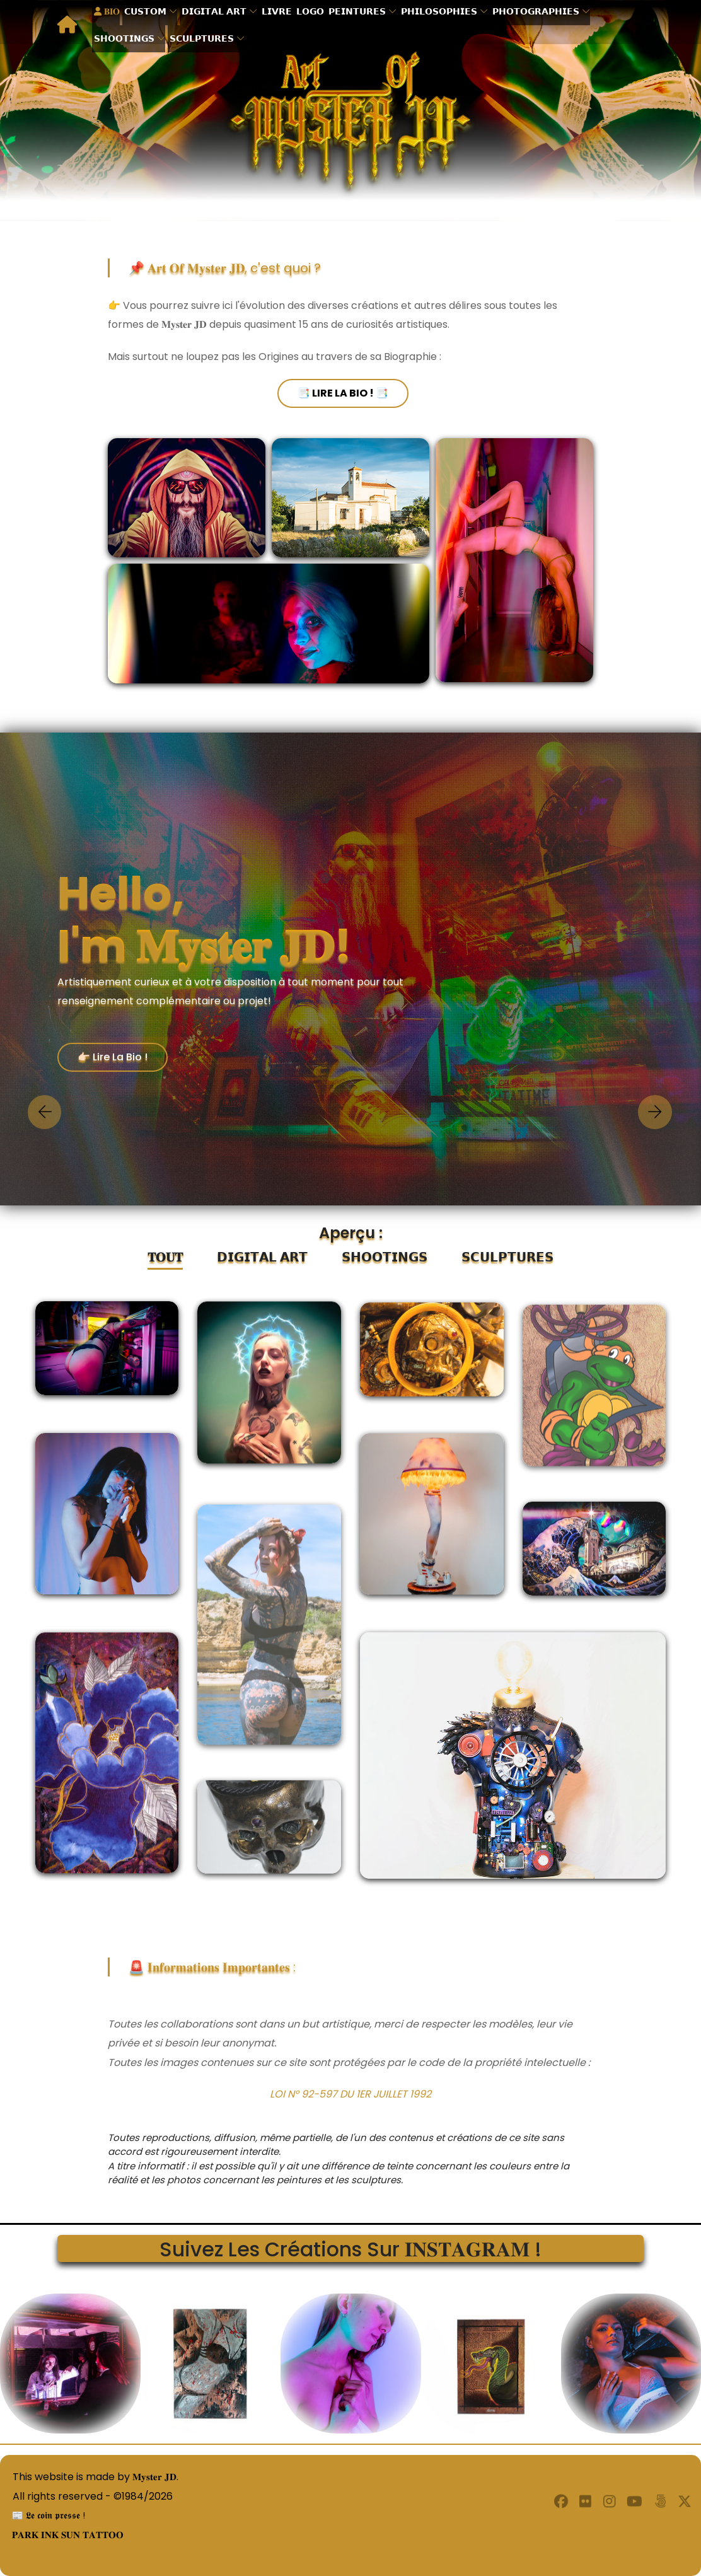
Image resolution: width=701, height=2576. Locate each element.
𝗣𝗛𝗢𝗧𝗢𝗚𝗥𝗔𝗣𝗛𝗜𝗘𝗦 (538, 12)
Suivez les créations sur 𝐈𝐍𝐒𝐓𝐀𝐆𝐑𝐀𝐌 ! (350, 2248)
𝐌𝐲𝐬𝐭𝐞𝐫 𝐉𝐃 (155, 2476)
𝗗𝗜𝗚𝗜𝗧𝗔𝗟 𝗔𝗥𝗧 (217, 12)
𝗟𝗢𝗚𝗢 (313, 12)
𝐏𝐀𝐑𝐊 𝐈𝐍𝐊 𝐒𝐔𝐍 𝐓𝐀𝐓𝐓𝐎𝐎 (66, 2534)
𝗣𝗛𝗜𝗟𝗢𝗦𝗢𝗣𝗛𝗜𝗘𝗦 (442, 12)
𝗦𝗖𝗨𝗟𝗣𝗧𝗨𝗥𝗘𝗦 (205, 37)
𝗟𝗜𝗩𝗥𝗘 (280, 12)
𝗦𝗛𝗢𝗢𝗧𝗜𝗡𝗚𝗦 (127, 37)
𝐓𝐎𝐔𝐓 (165, 1257)
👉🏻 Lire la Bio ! (113, 1057)
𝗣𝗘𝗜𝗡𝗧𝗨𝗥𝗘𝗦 (360, 12)
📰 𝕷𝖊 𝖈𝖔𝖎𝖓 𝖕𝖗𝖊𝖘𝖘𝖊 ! (45, 2515)
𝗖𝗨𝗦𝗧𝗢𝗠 (148, 12)
